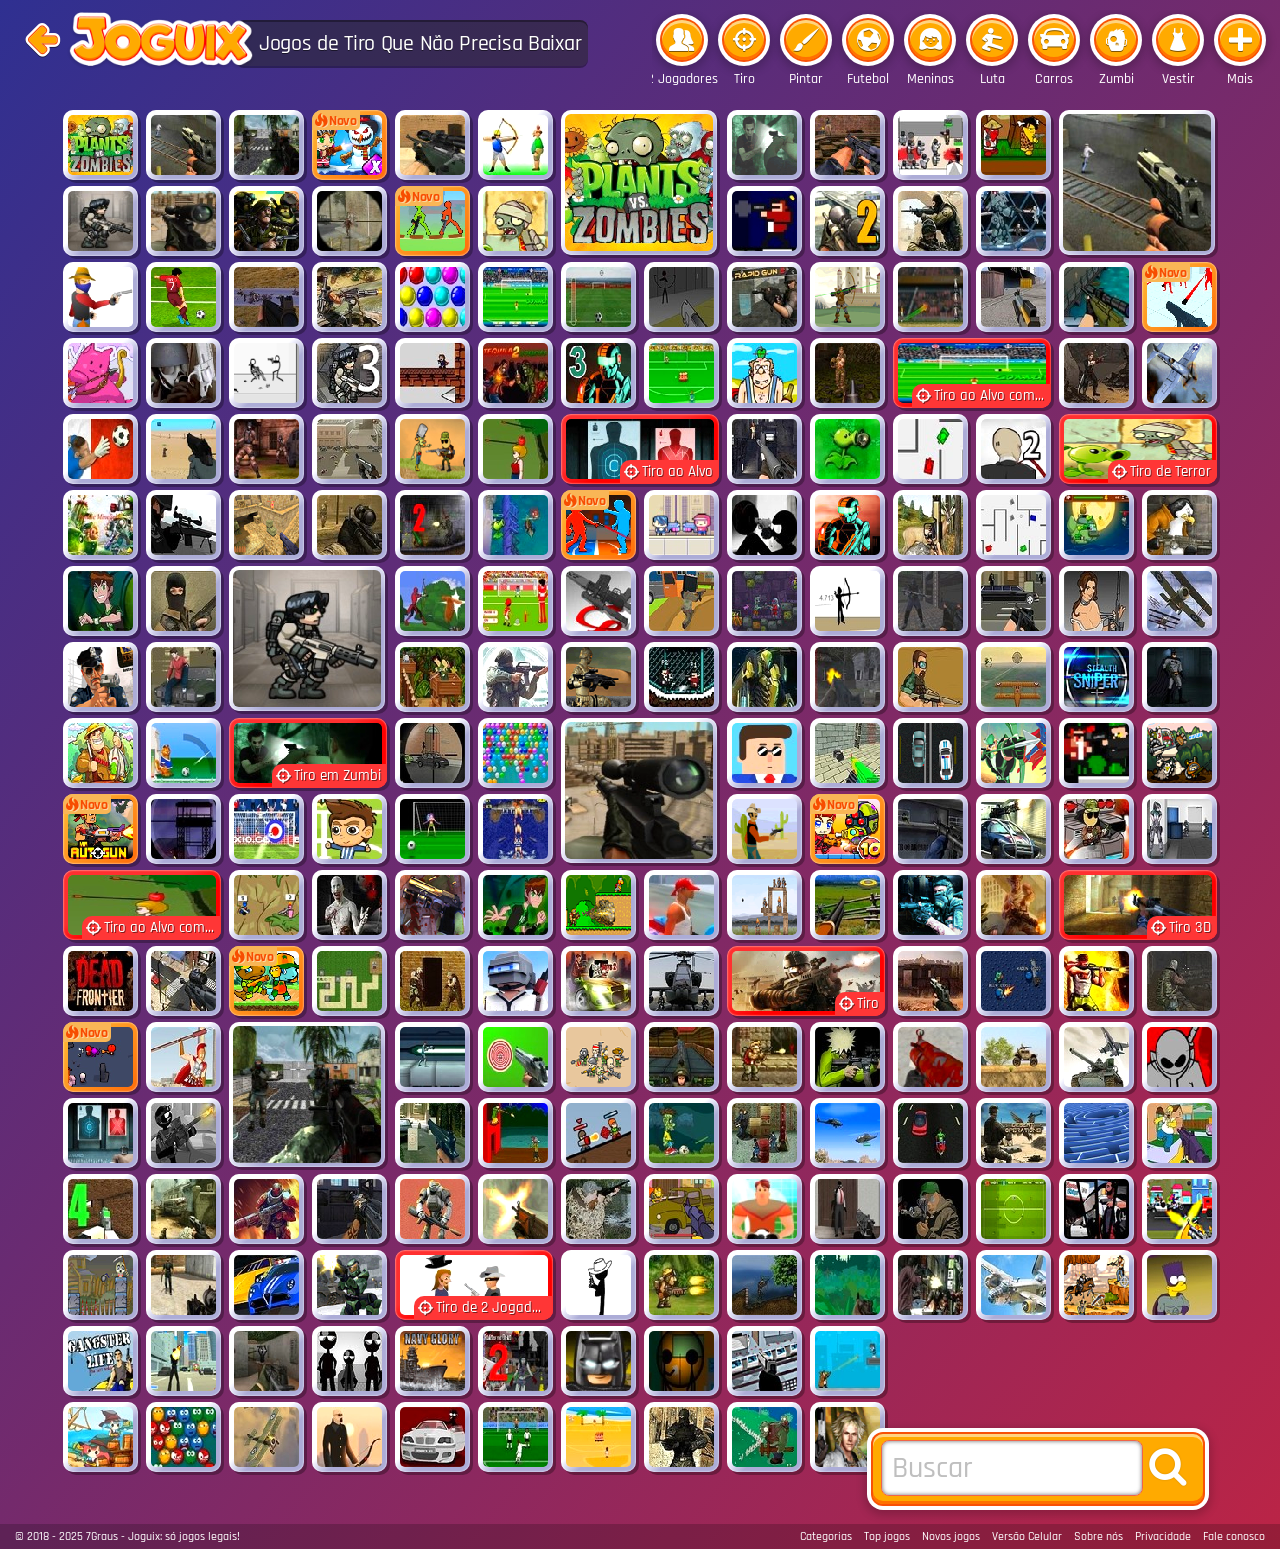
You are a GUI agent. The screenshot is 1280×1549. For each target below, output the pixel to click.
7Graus (102, 1536)
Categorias (826, 1536)
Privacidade (1163, 1536)
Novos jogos (951, 1536)
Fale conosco (1234, 1536)
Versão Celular (1027, 1536)
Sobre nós (1098, 1536)
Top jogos (887, 1536)
